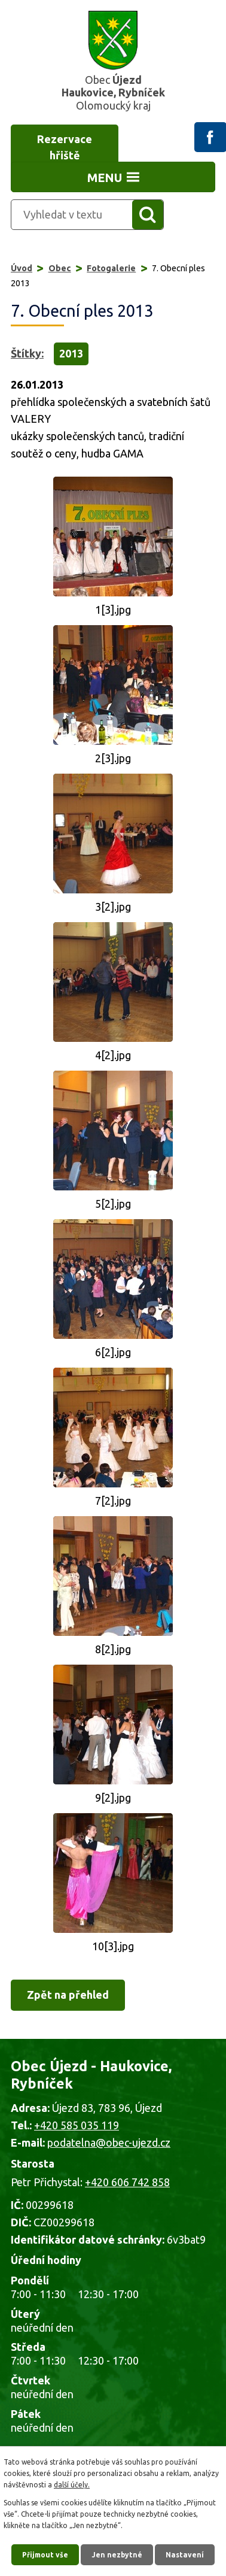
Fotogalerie (111, 268)
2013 (71, 353)
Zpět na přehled (68, 1995)
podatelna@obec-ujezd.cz (108, 2142)
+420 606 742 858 (127, 2182)
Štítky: (27, 353)
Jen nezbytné (116, 2555)
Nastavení (185, 2555)
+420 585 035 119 (76, 2125)
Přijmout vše (45, 2555)
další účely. (72, 2485)
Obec (59, 268)
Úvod (21, 268)
